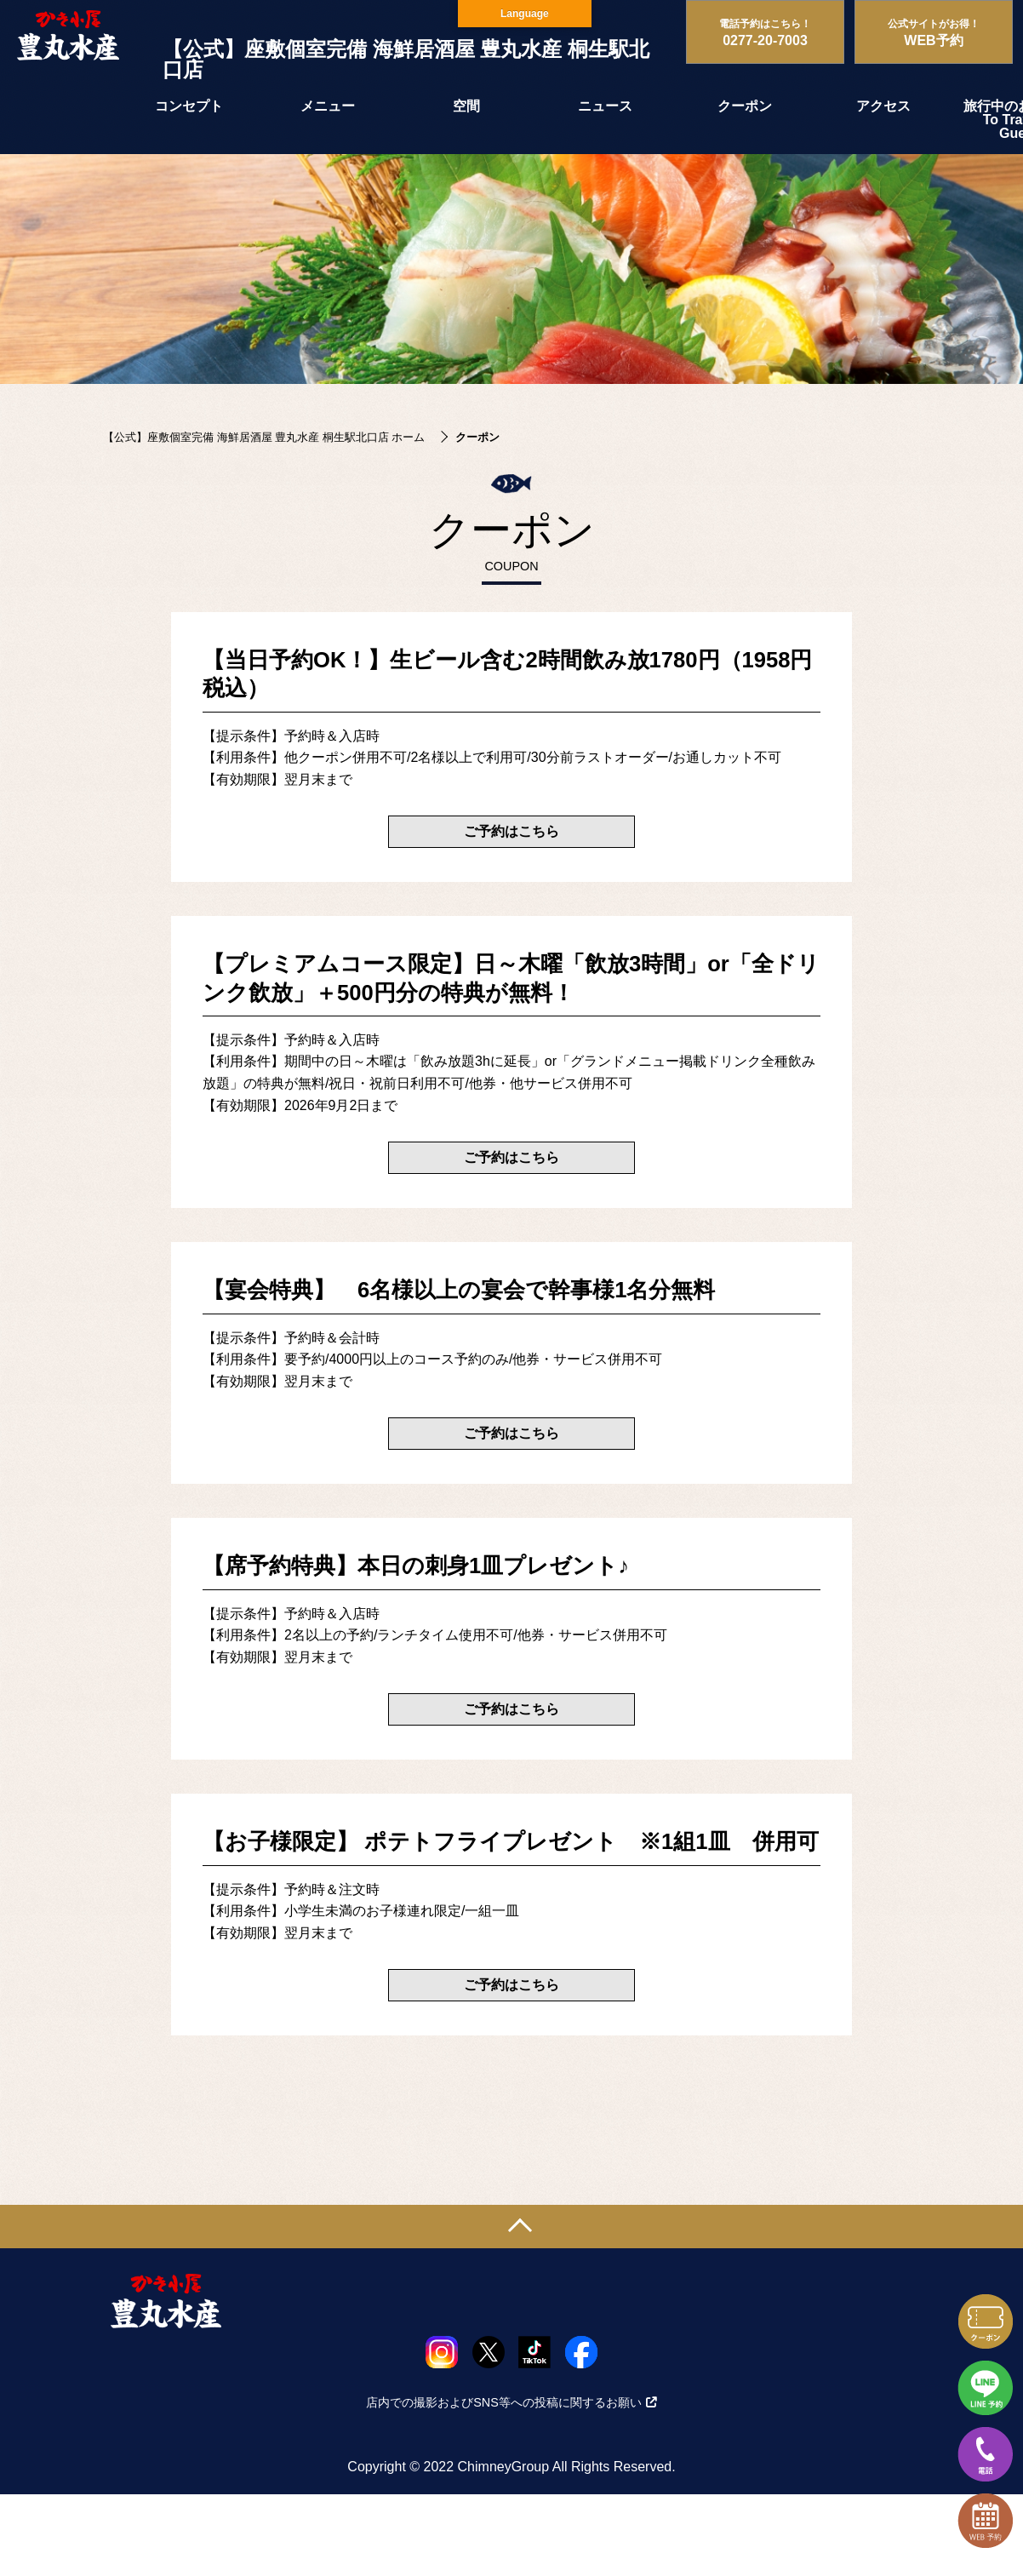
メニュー (327, 106)
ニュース (605, 106)
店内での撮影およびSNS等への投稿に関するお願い (511, 2402)
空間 (466, 106)
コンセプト (189, 106)
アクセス (883, 106)
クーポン (744, 106)
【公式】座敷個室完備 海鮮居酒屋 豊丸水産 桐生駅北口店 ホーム (264, 437)
